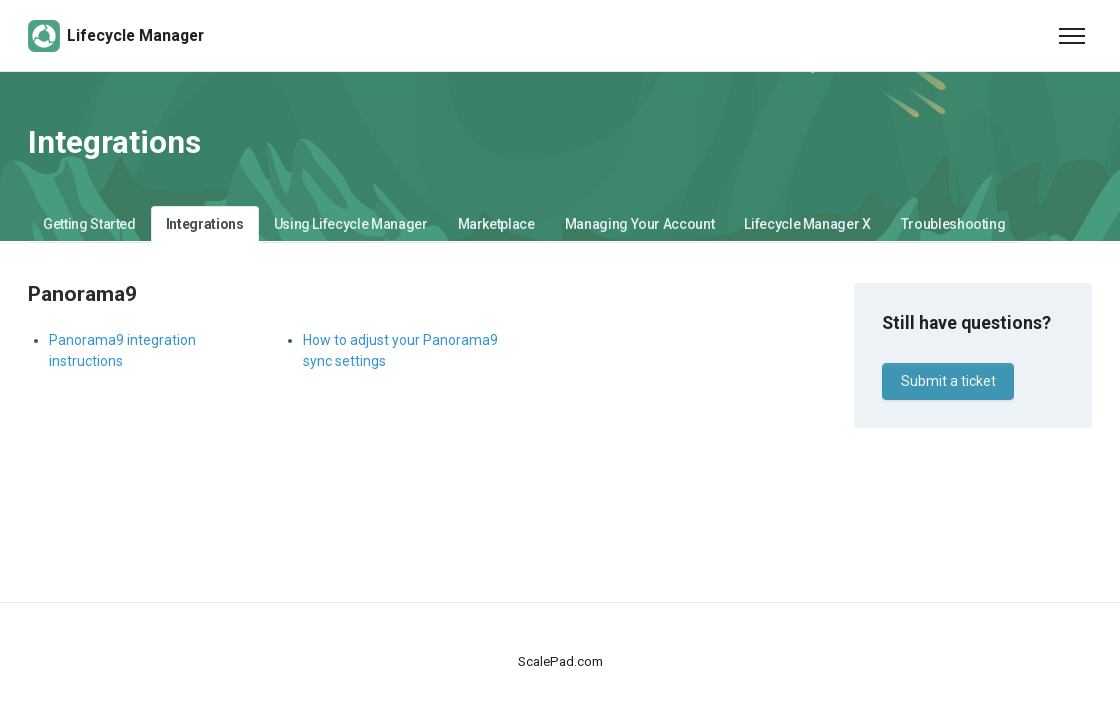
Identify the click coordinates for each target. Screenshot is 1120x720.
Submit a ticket (948, 381)
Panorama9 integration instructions (122, 350)
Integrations (205, 224)
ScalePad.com (560, 661)
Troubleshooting (953, 224)
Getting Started (89, 224)
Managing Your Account (640, 224)
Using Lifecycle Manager (351, 224)
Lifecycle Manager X (807, 224)
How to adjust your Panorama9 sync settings (400, 350)
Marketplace (496, 224)
